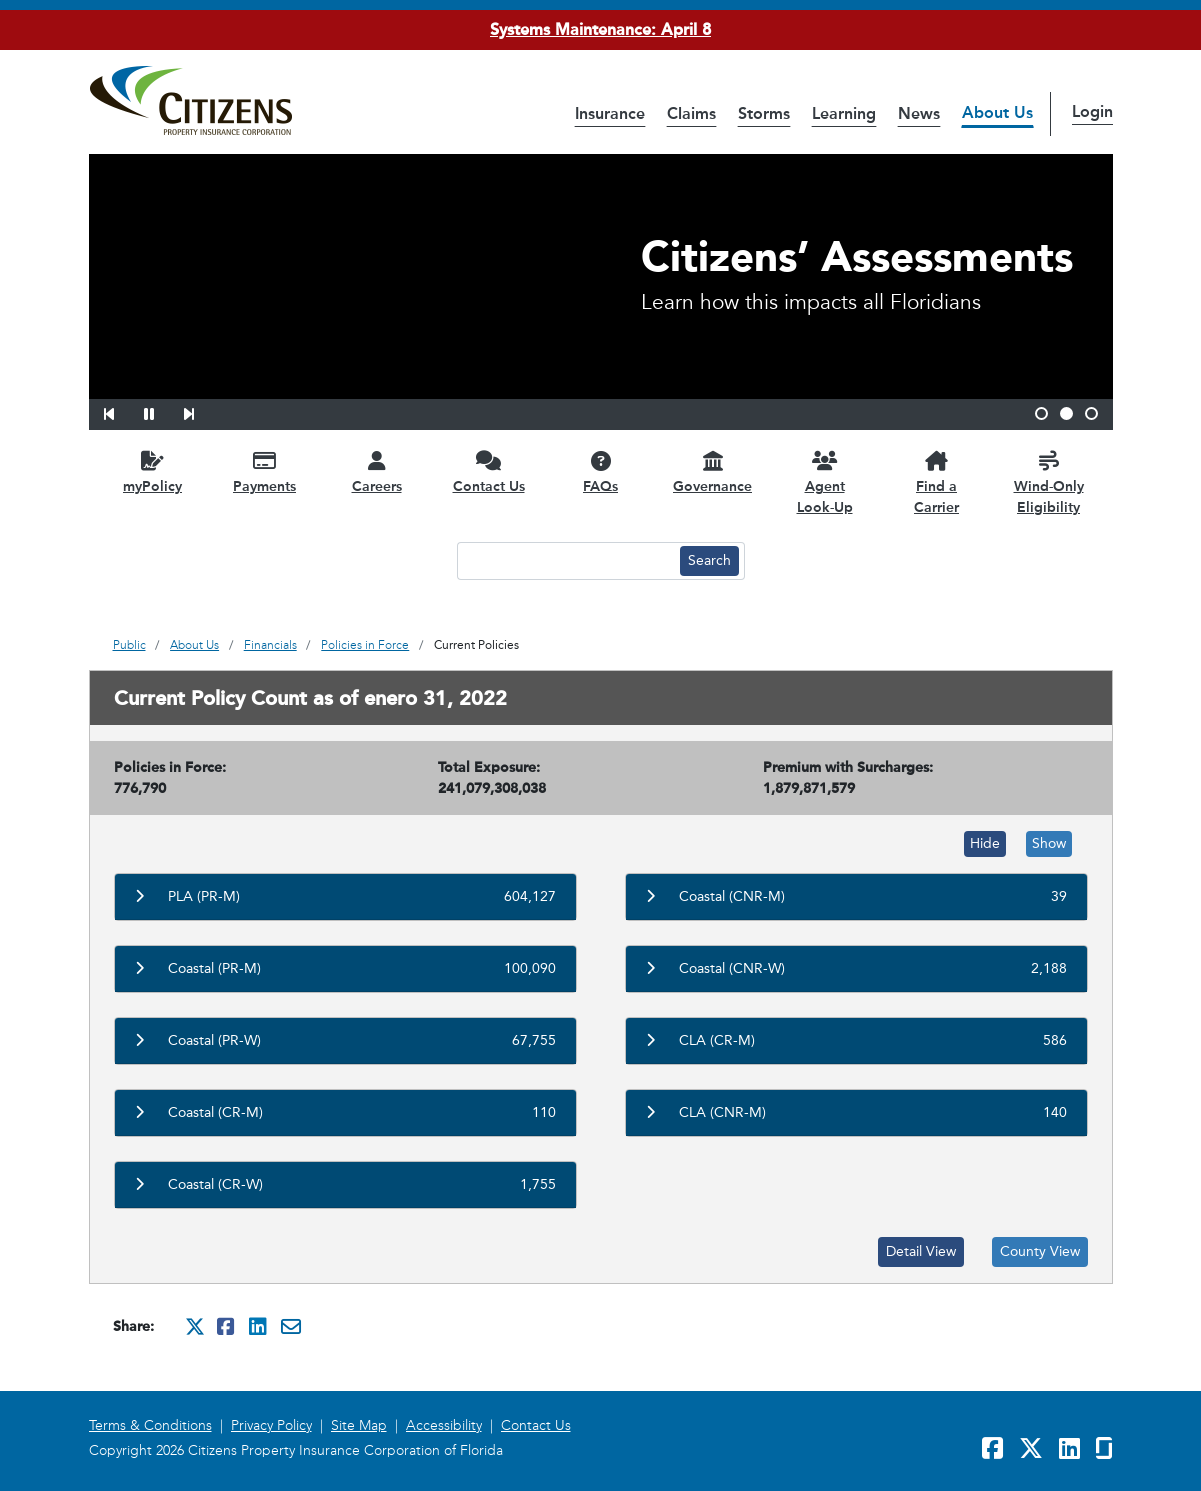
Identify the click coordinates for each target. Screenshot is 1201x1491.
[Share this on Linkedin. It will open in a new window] (259, 1326)
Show (1049, 843)
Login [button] (1092, 111)
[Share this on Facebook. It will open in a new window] (227, 1326)
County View (1040, 1251)
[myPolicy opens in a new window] (153, 471)
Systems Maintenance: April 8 (600, 29)
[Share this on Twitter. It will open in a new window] (195, 1326)
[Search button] (709, 561)
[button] (122, 411)
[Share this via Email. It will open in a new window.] (291, 1326)
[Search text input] (566, 561)
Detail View (921, 1251)
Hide (985, 843)
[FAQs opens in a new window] (601, 471)
